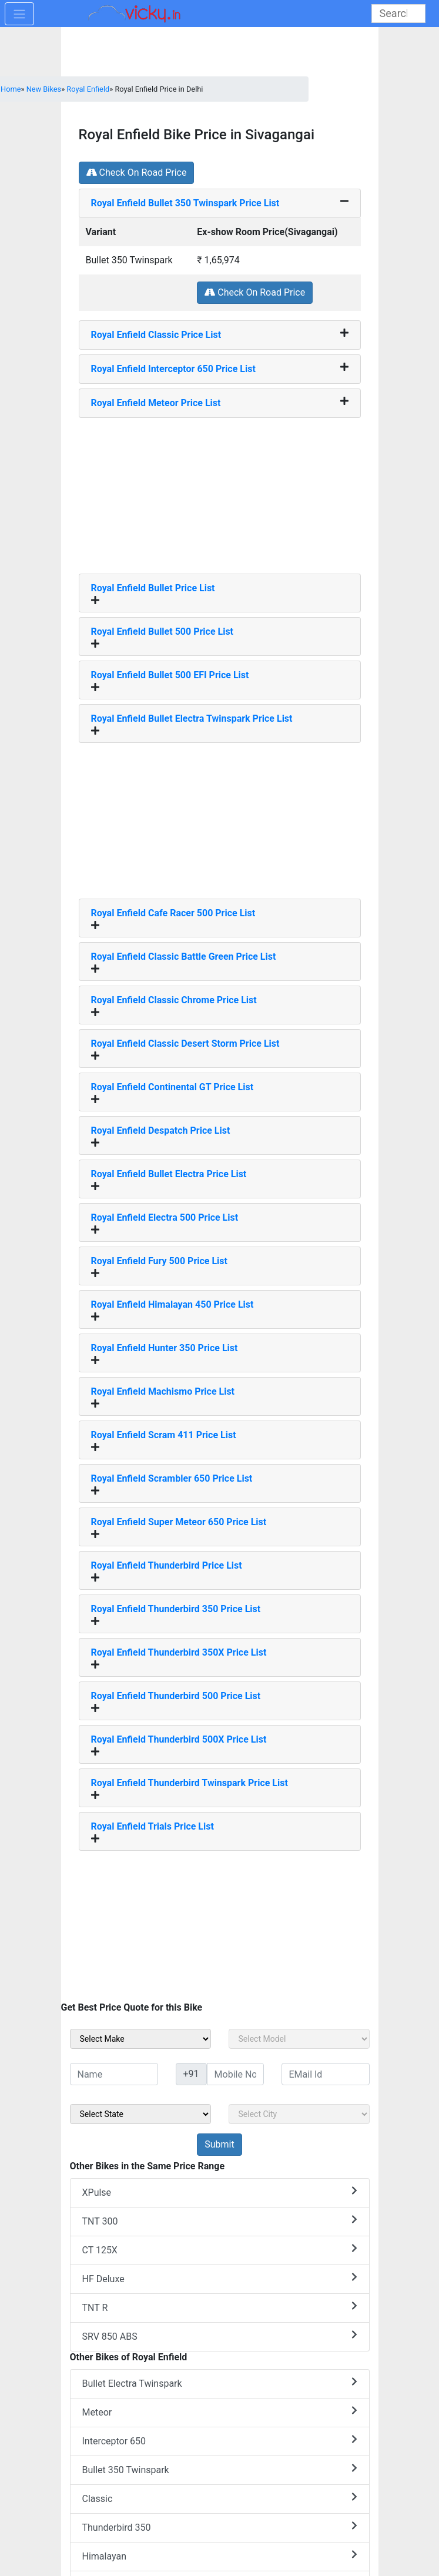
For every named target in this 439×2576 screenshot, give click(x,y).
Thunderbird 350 (219, 2527)
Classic (219, 2498)
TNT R (219, 2307)
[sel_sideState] (140, 2114)
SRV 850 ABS (219, 2336)
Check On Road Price (136, 172)
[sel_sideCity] (299, 2114)
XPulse (219, 2192)
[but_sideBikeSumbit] (219, 2144)
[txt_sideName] (114, 2074)
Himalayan (219, 2556)
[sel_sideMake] (140, 2039)
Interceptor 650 (219, 2440)
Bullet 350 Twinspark (219, 2469)
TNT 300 (219, 2221)
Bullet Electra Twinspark (219, 2383)
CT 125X (219, 2249)
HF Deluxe (219, 2278)
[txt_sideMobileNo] (235, 2074)
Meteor (219, 2412)
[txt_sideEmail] (326, 2074)
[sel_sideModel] (299, 2039)
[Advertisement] (220, 491)
